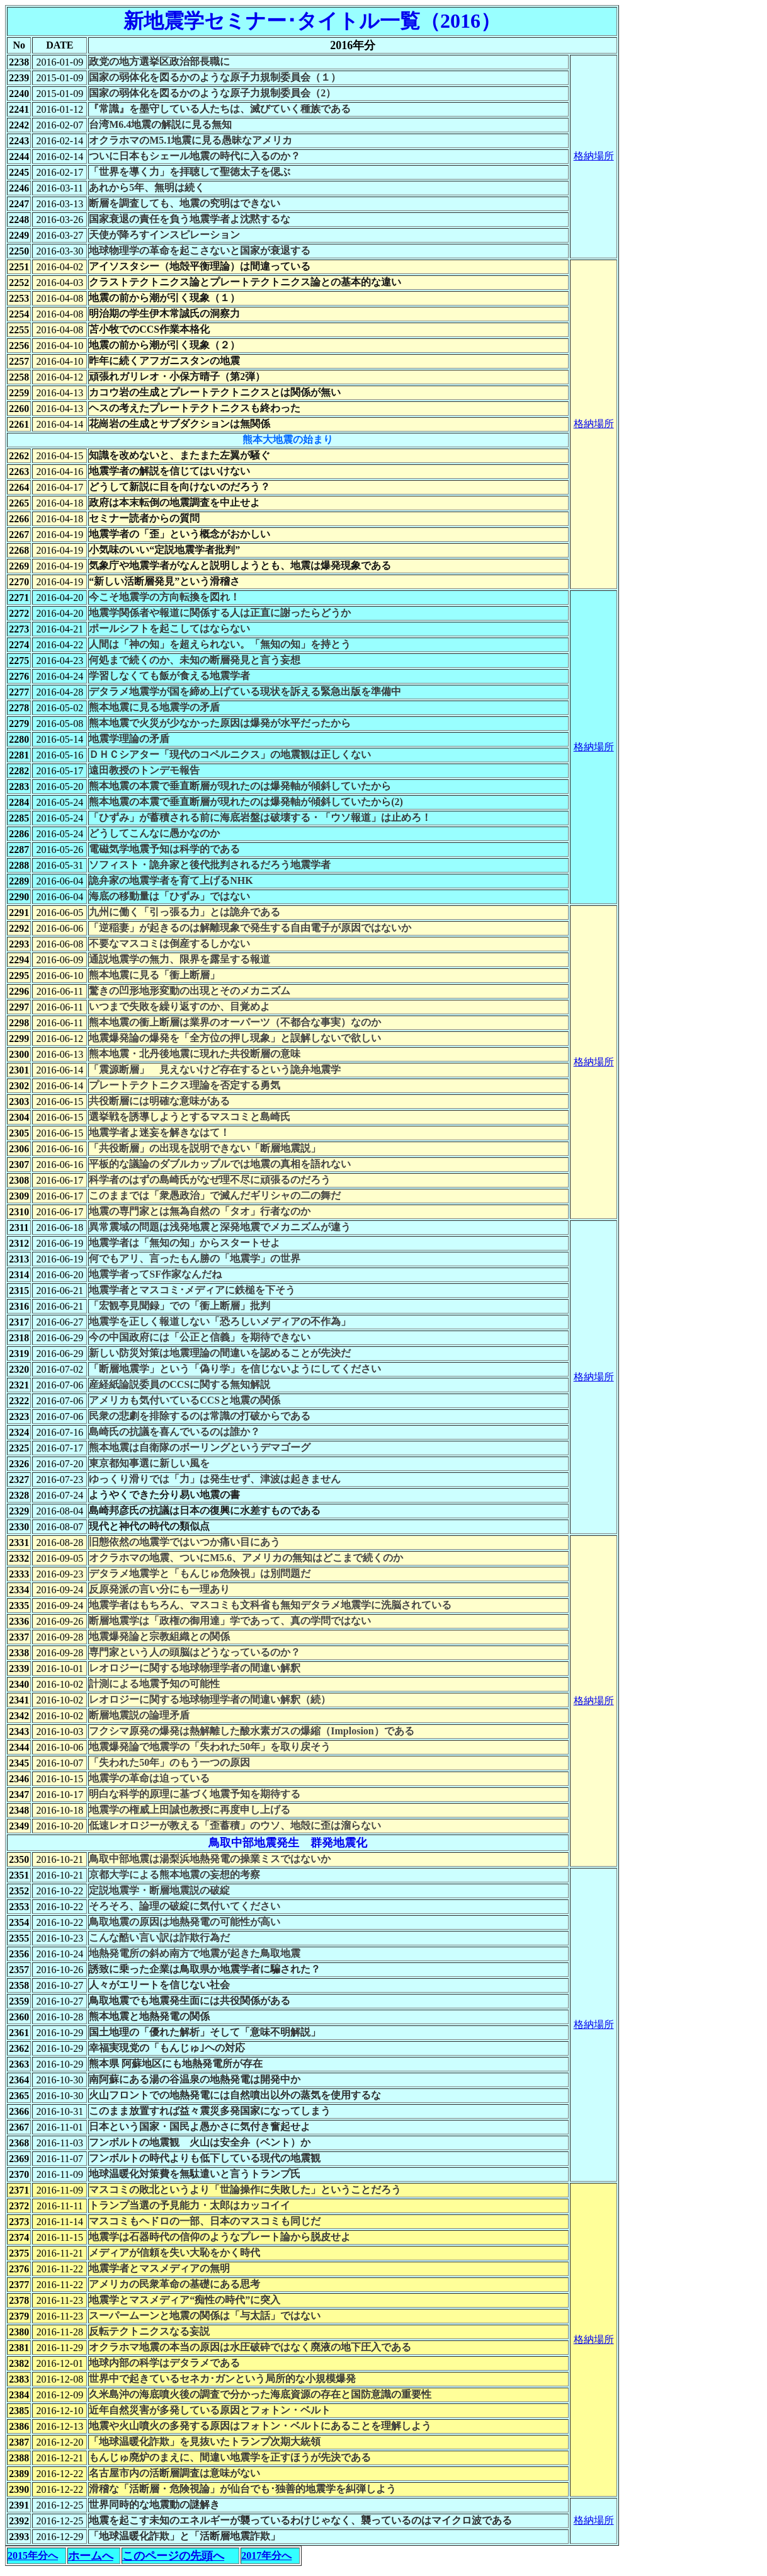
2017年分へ (266, 2555)
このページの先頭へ (173, 2556)
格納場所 (594, 156)
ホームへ (90, 2556)
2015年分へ (33, 2555)
